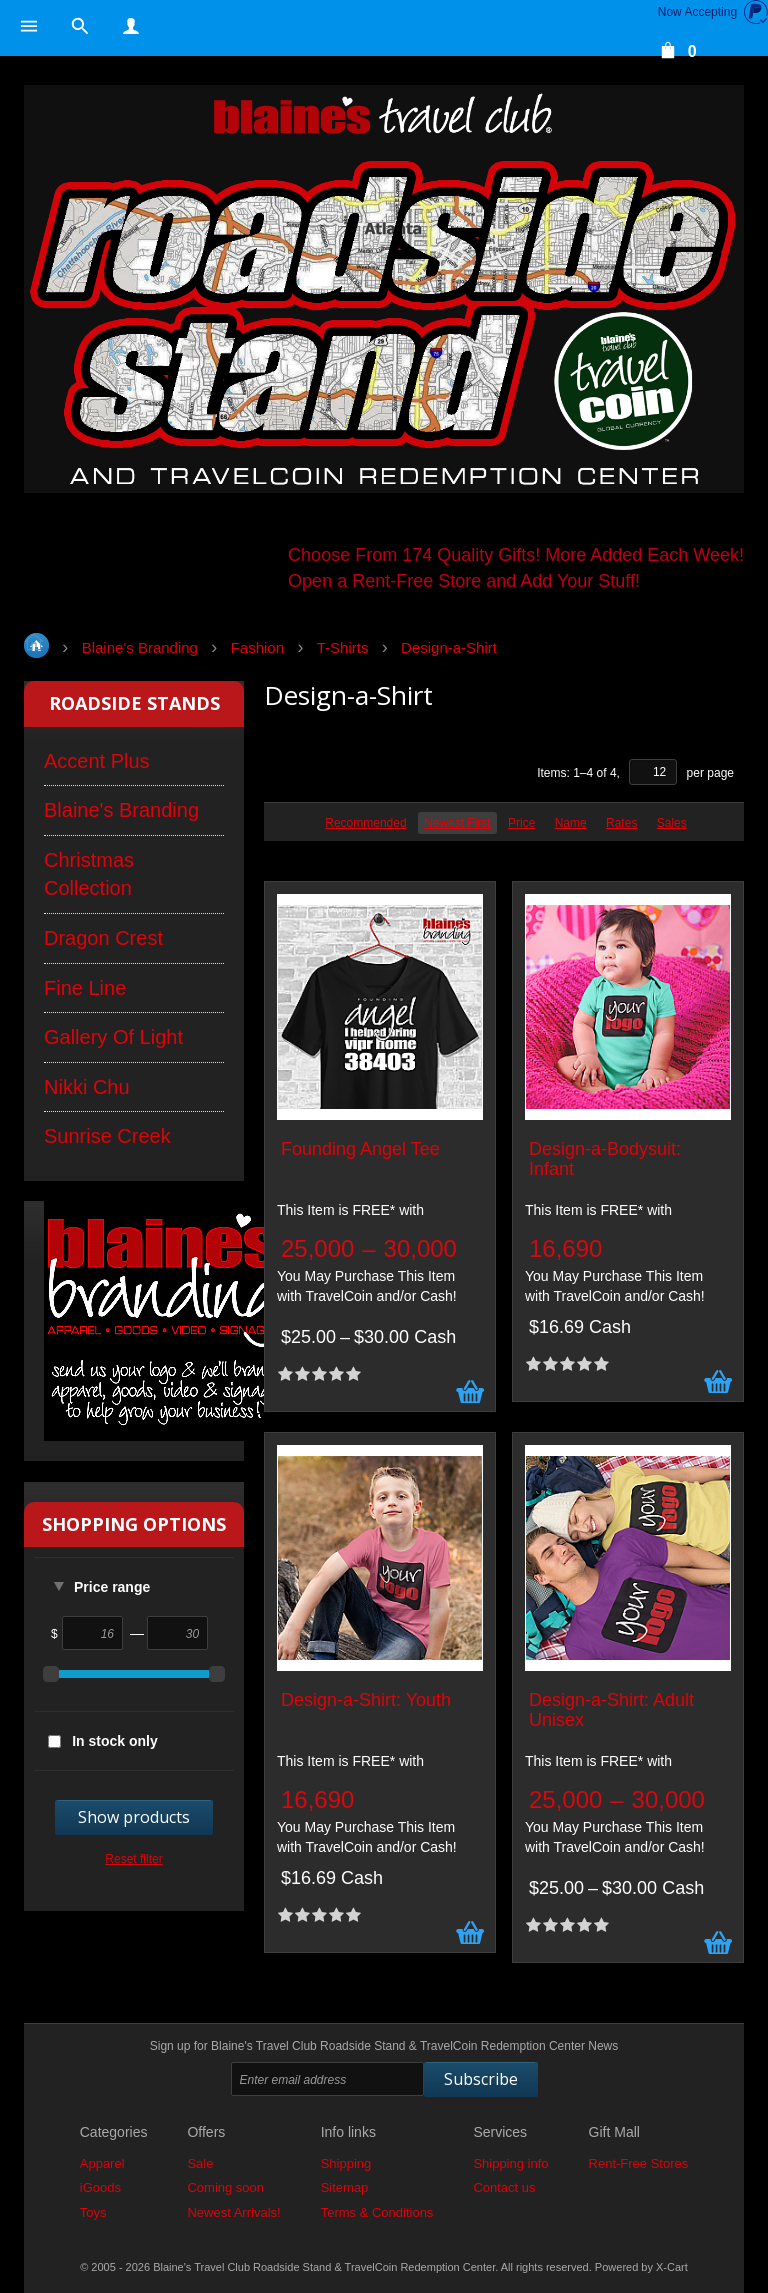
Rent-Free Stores (639, 2163)
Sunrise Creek (107, 1136)
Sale (200, 2163)
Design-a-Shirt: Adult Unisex (611, 1710)
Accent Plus (97, 761)
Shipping (346, 2163)
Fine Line (85, 988)
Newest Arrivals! (233, 2212)
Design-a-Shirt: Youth (366, 1700)
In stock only (115, 1741)
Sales (672, 823)
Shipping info (510, 2163)
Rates (621, 823)
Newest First (457, 823)
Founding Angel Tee (360, 1149)
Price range (112, 1587)
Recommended (365, 823)
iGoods (100, 2187)
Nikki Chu (87, 1087)
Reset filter (133, 1859)
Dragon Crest (103, 938)
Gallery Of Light (113, 1037)
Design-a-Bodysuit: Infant (605, 1159)
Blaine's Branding (121, 810)
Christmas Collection (89, 874)
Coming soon (225, 2187)
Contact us (504, 2187)
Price (521, 823)
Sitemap (345, 2187)
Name (571, 823)
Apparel (102, 2163)
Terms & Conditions (377, 2212)
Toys (93, 2212)
